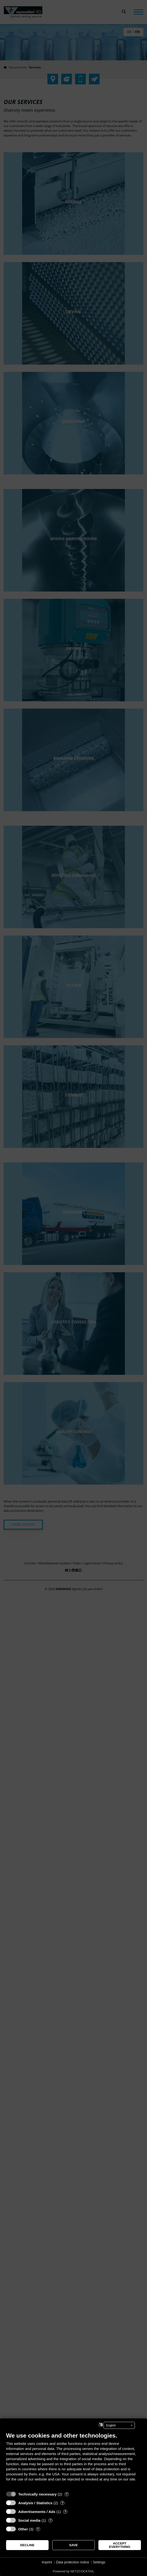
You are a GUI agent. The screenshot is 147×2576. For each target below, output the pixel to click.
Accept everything (119, 2545)
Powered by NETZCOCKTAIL (73, 2571)
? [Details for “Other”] (38, 2529)
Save (73, 2545)
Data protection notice (72, 2562)
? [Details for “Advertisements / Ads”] (65, 2511)
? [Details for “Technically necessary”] (67, 2494)
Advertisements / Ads (36, 2512)
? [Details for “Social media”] (51, 2520)
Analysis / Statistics (35, 2503)
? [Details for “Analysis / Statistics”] (62, 2503)
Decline (27, 2545)
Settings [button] (99, 2562)
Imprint (47, 2562)
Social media (29, 2520)
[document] (73, 2460)
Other (23, 2529)
